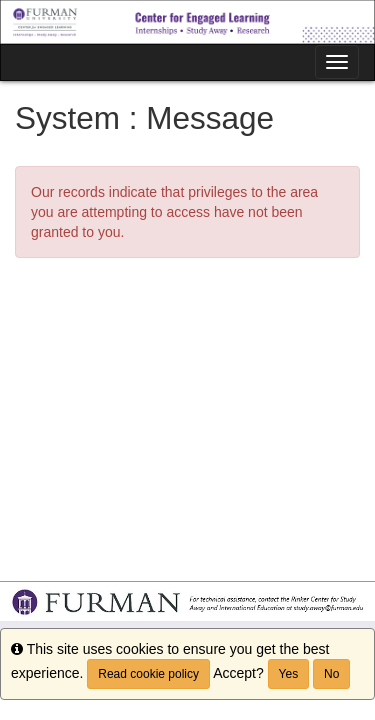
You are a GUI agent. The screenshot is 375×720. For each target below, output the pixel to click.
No (331, 674)
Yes (289, 674)
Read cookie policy (148, 674)
